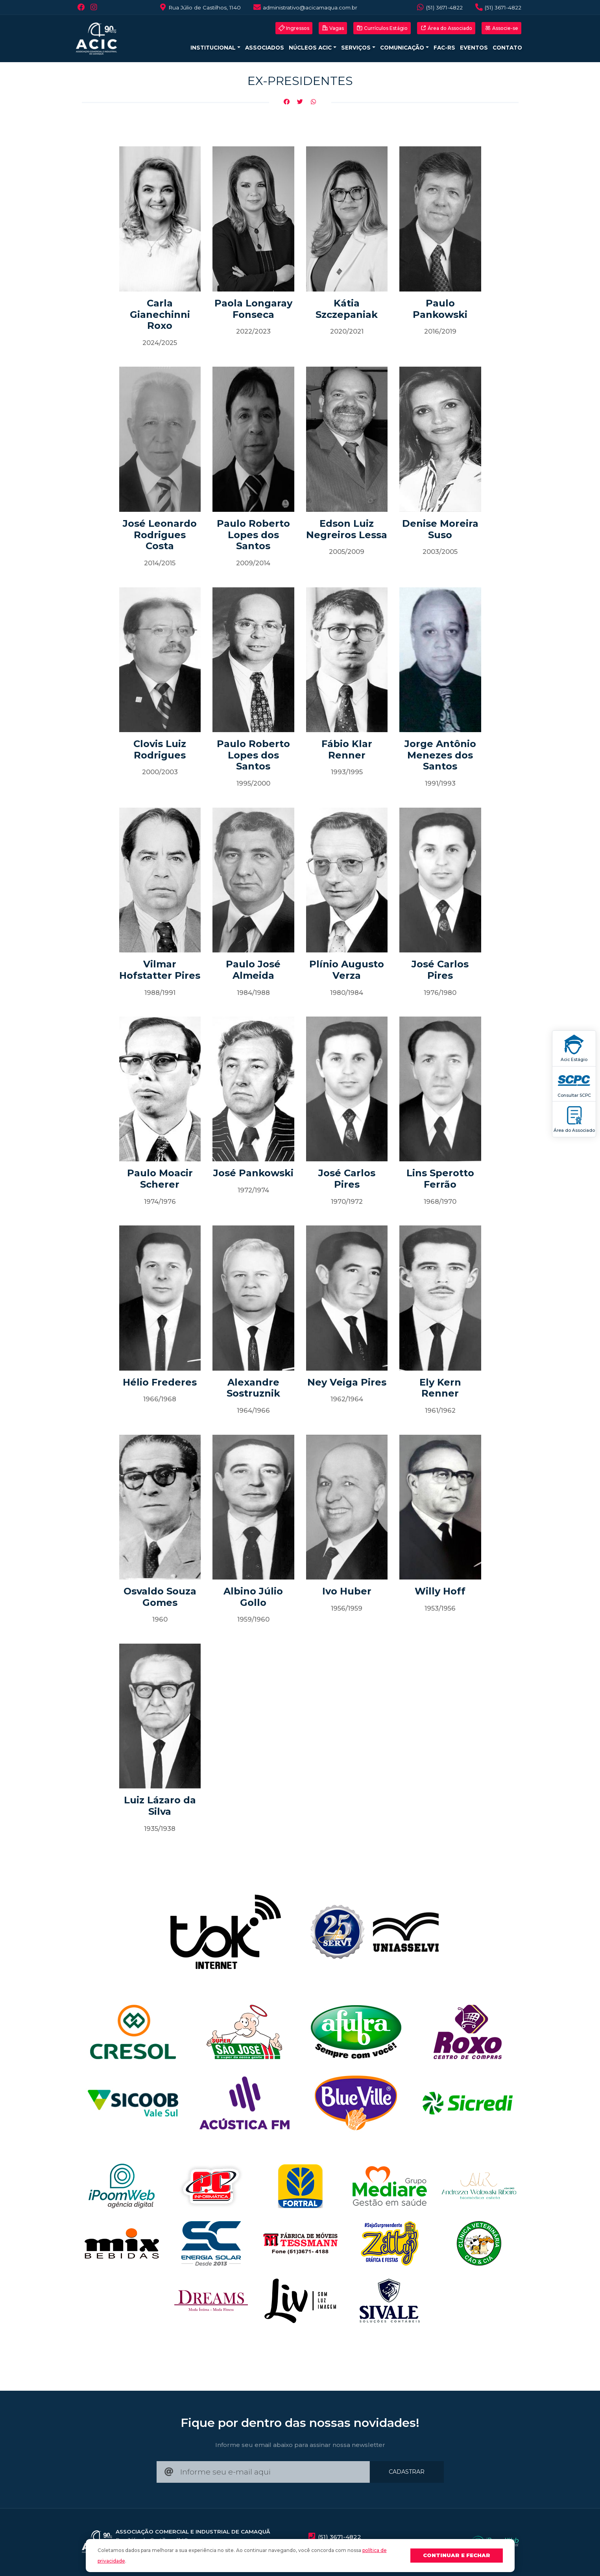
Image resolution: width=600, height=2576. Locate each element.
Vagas (333, 28)
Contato (507, 47)
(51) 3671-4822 (439, 7)
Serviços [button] (356, 47)
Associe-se (501, 28)
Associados (264, 47)
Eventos (474, 47)
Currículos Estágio (382, 28)
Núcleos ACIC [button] (311, 47)
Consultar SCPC (574, 1084)
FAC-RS (444, 47)
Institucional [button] (213, 47)
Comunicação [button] (403, 47)
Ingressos (294, 28)
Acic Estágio (574, 1048)
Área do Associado (574, 1119)
